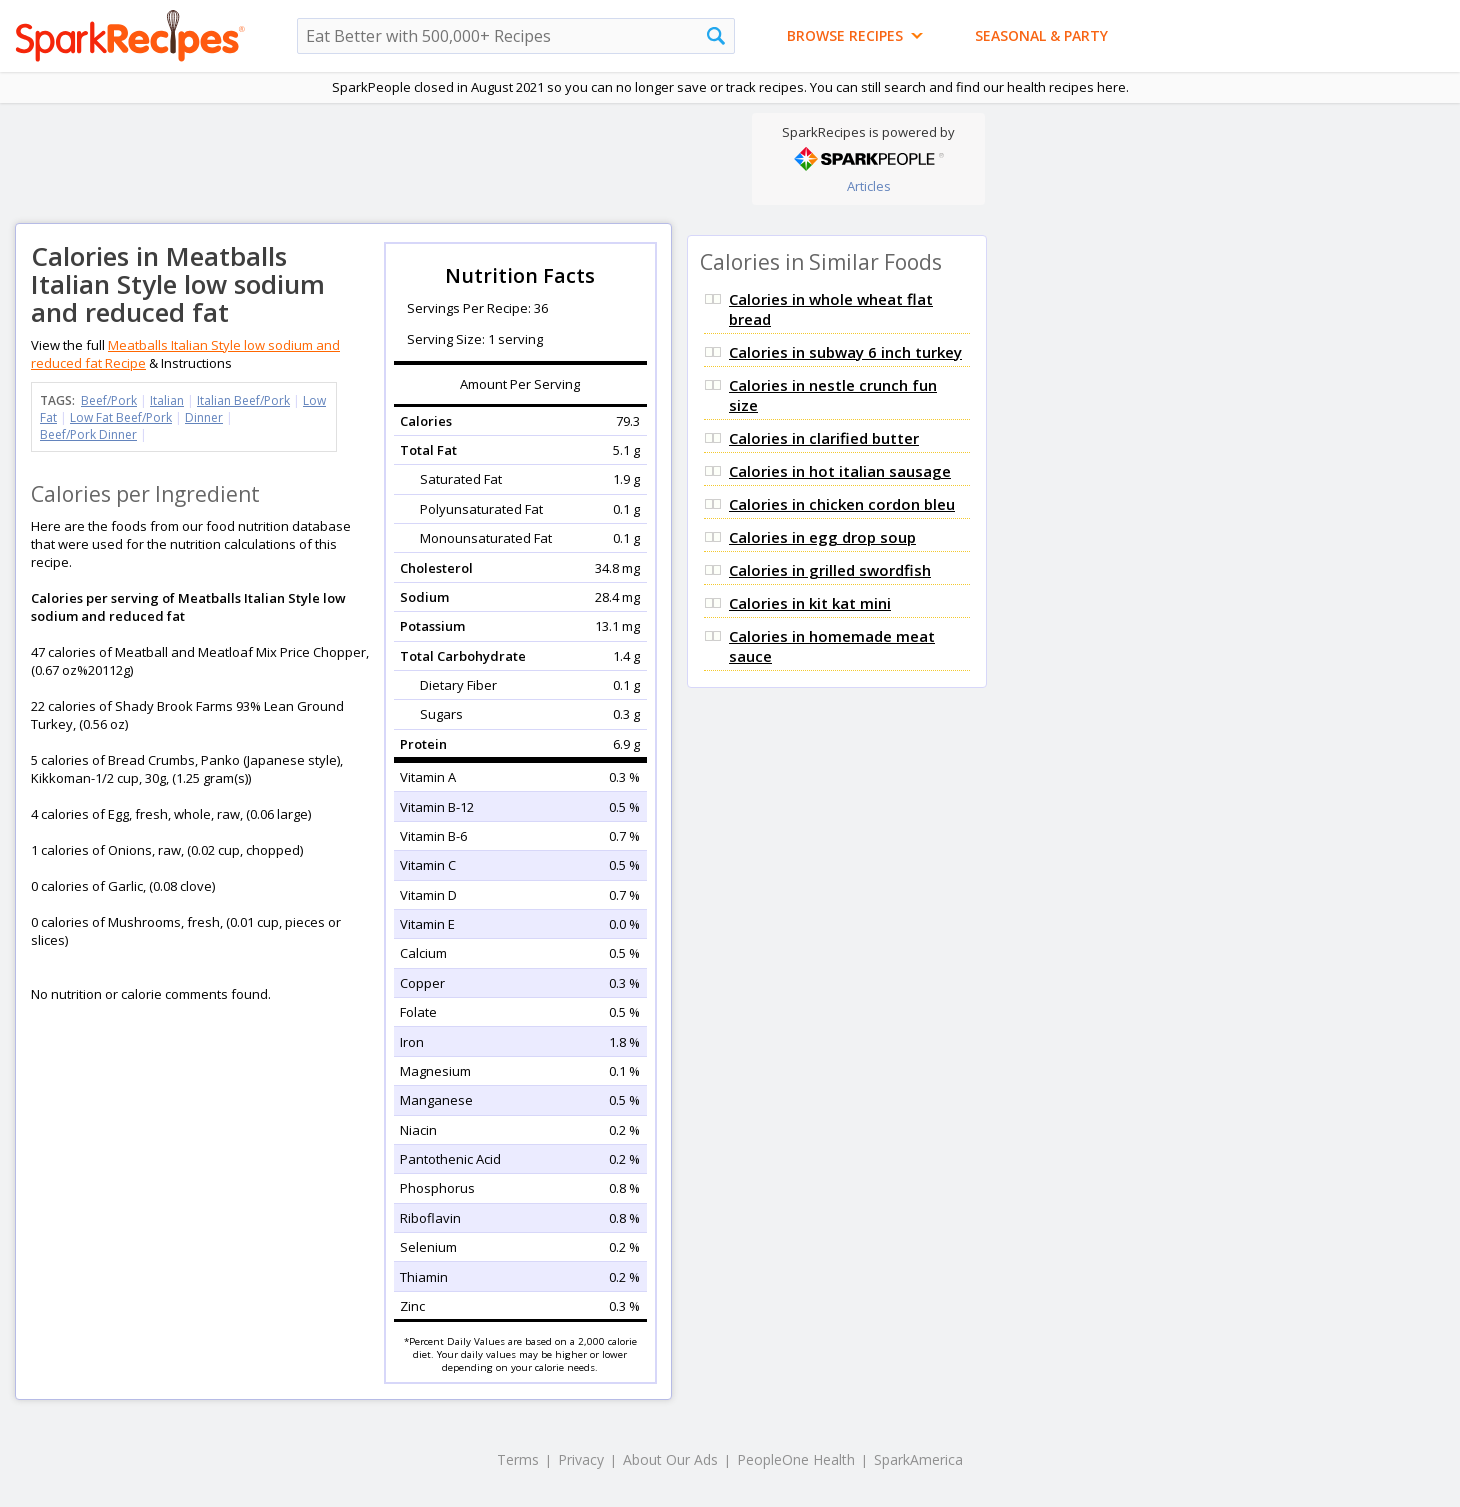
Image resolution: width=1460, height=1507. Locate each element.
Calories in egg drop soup (822, 537)
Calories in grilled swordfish (830, 570)
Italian (167, 400)
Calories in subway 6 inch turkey (845, 352)
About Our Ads (670, 1459)
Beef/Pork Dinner (88, 434)
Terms (518, 1459)
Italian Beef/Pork (243, 400)
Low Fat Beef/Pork (121, 417)
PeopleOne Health (796, 1459)
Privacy (581, 1459)
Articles (869, 186)
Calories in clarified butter (824, 438)
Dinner (204, 417)
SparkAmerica (918, 1459)
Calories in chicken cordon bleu (842, 504)
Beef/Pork (109, 400)
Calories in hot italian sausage (840, 471)
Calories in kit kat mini (810, 603)
